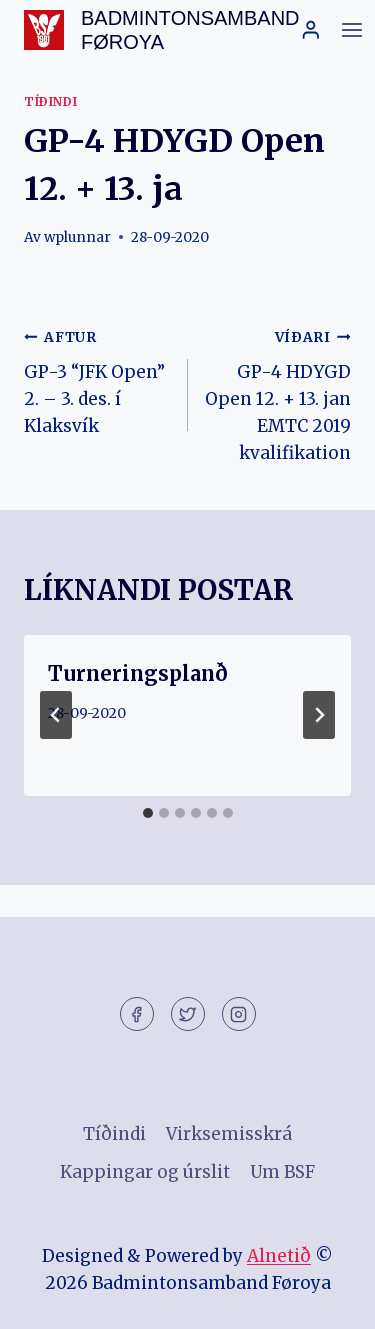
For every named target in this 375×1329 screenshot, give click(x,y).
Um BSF (282, 1172)
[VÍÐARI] (319, 715)
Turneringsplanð (138, 673)
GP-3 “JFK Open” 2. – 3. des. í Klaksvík (97, 380)
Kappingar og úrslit (145, 1172)
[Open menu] (351, 29)
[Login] (311, 29)
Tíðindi (50, 101)
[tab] (148, 813)
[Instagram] (239, 1014)
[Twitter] (188, 1014)
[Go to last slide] (56, 715)
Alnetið (279, 1256)
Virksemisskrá (229, 1134)
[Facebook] (137, 1014)
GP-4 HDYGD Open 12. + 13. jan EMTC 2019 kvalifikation (278, 393)
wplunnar (77, 237)
